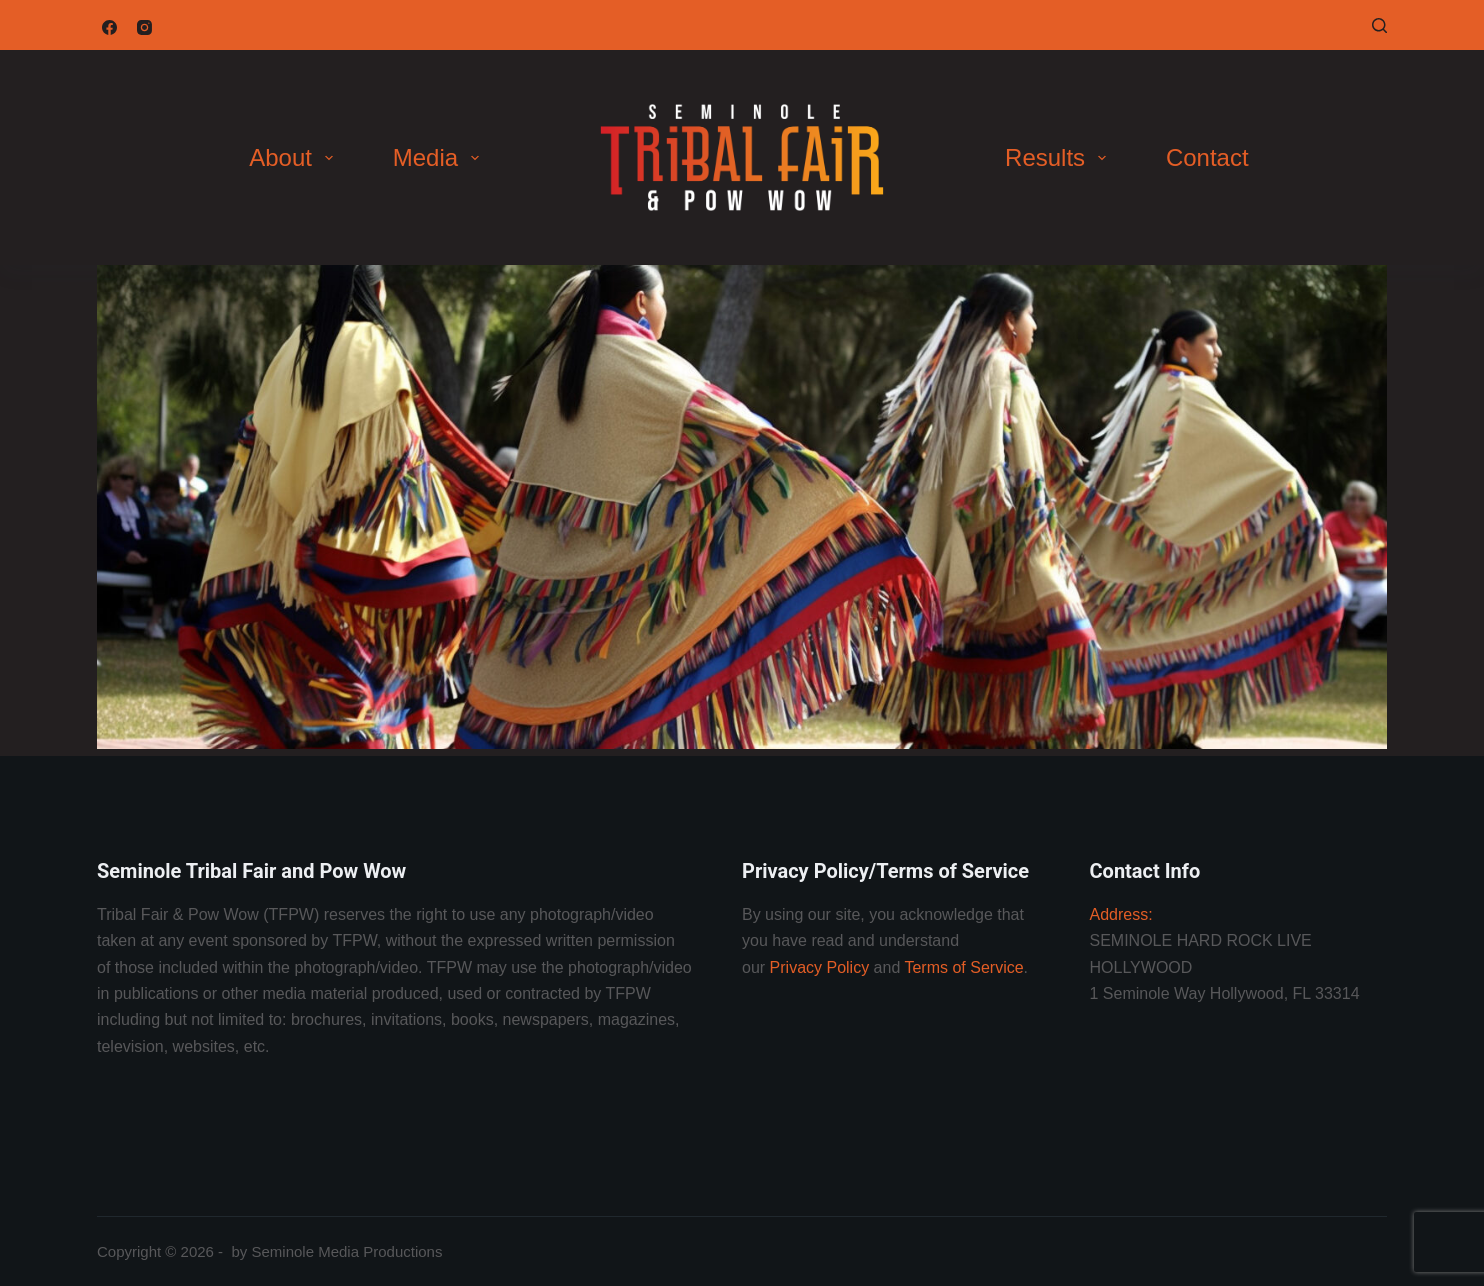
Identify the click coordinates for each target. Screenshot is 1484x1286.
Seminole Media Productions (346, 1251)
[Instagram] (144, 27)
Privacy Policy (820, 967)
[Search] (1379, 25)
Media (440, 157)
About (295, 157)
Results (1059, 157)
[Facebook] (109, 27)
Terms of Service (963, 967)
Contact (1207, 157)
